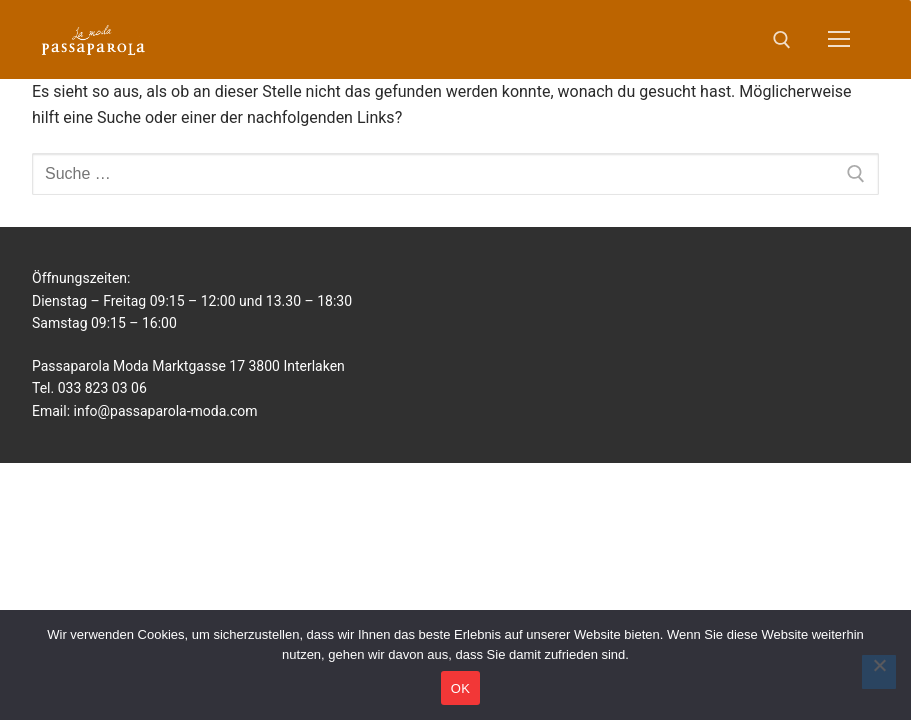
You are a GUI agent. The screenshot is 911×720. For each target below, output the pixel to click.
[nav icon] (839, 40)
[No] (879, 672)
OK (460, 688)
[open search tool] (782, 40)
